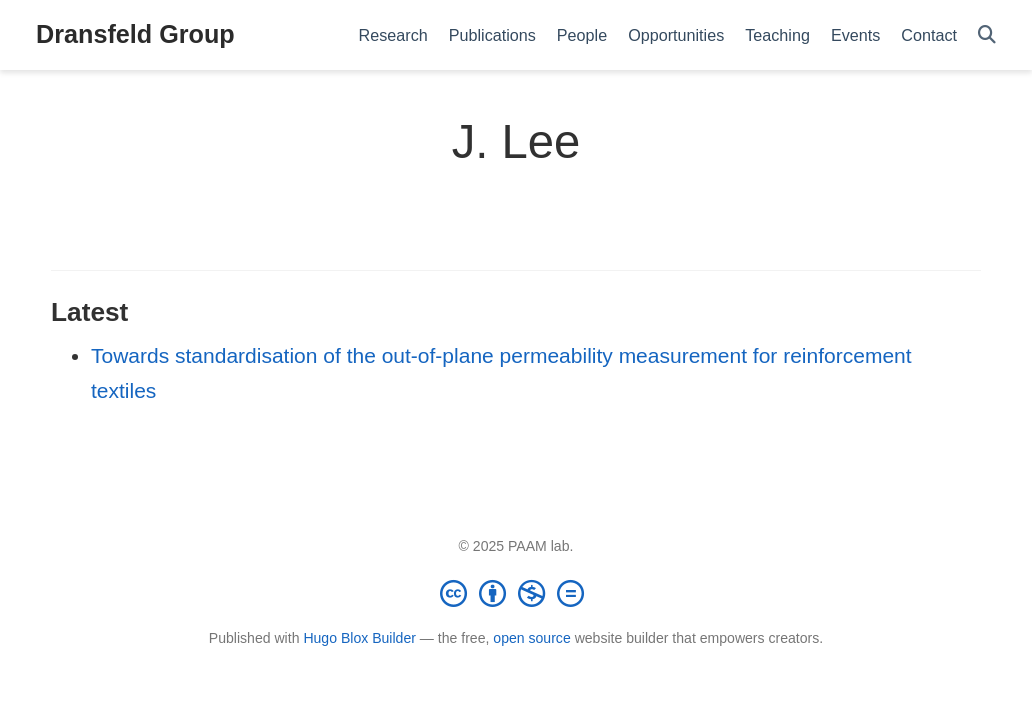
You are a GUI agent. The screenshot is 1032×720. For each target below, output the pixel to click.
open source (531, 638)
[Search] (987, 35)
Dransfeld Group (135, 34)
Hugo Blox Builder (359, 638)
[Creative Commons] (516, 593)
